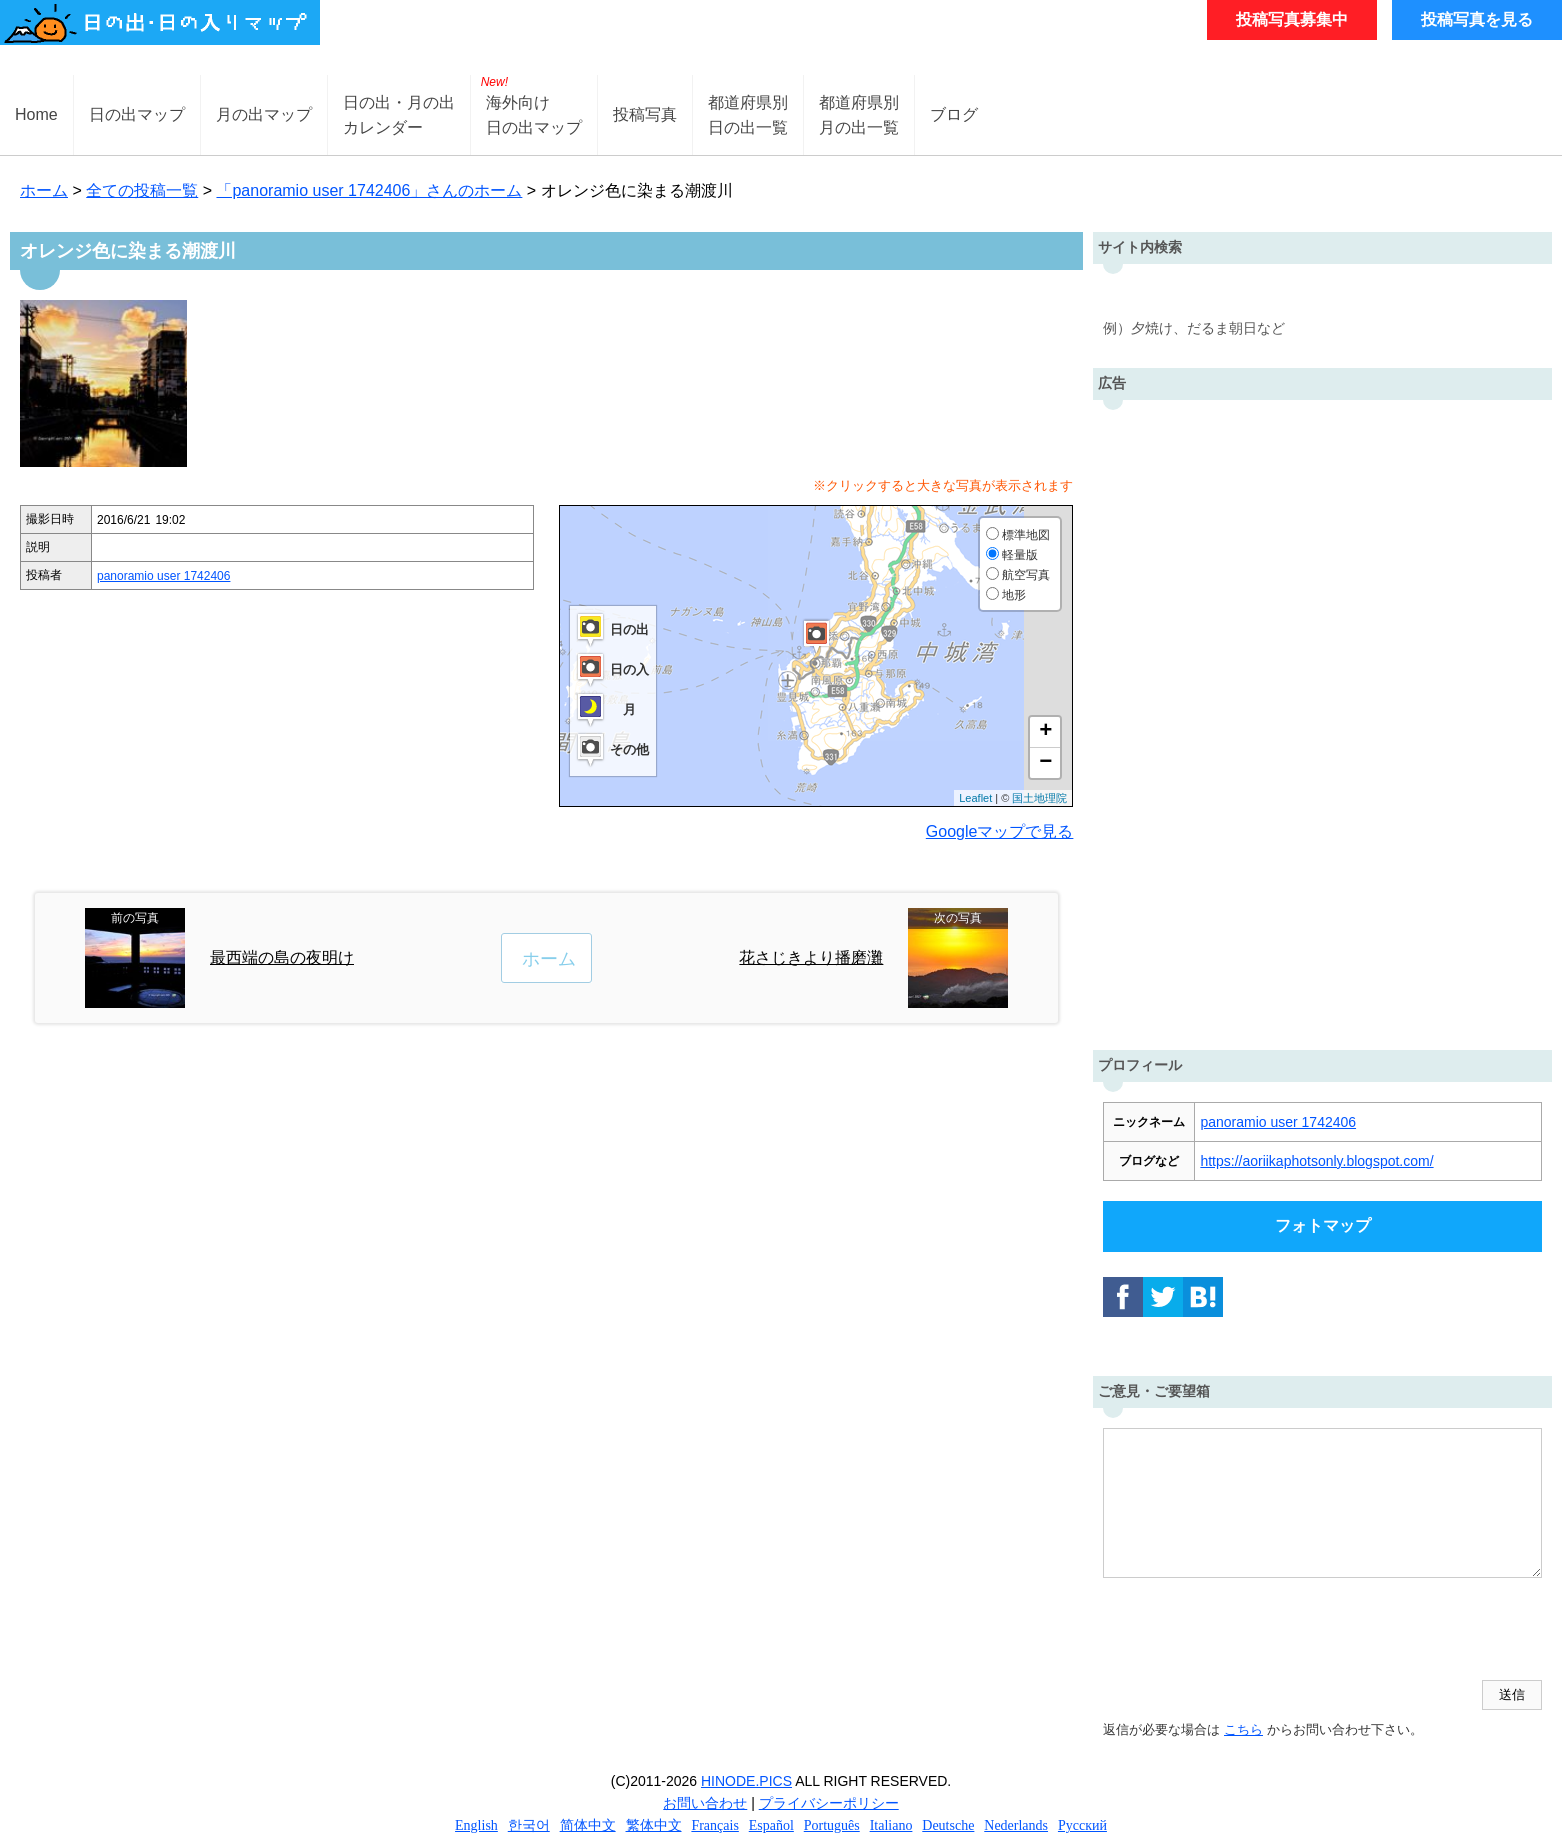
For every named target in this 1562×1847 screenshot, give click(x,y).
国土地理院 (1039, 798)
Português (832, 1825)
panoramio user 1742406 (163, 576)
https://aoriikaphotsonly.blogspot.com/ (1316, 1161)
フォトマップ (1323, 1225)
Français (714, 1825)
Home (36, 114)
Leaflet (975, 798)
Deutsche (948, 1825)
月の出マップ (264, 114)
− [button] (1045, 763)
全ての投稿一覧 (142, 190)
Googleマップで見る (1000, 831)
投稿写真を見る (1477, 19)
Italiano (891, 1825)
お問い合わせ (705, 1803)
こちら (1243, 1729)
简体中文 (588, 1825)
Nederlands (1016, 1825)
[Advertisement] (1323, 720)
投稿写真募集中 (1292, 19)
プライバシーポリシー (829, 1803)
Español (771, 1825)
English (476, 1825)
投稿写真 (645, 114)
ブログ (954, 114)
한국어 (529, 1825)
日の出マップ (137, 114)
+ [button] (1045, 732)
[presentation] (1255, 1631)
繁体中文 (654, 1825)
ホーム (44, 190)
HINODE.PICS (746, 1781)
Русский (1082, 1825)
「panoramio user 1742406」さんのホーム (369, 190)
